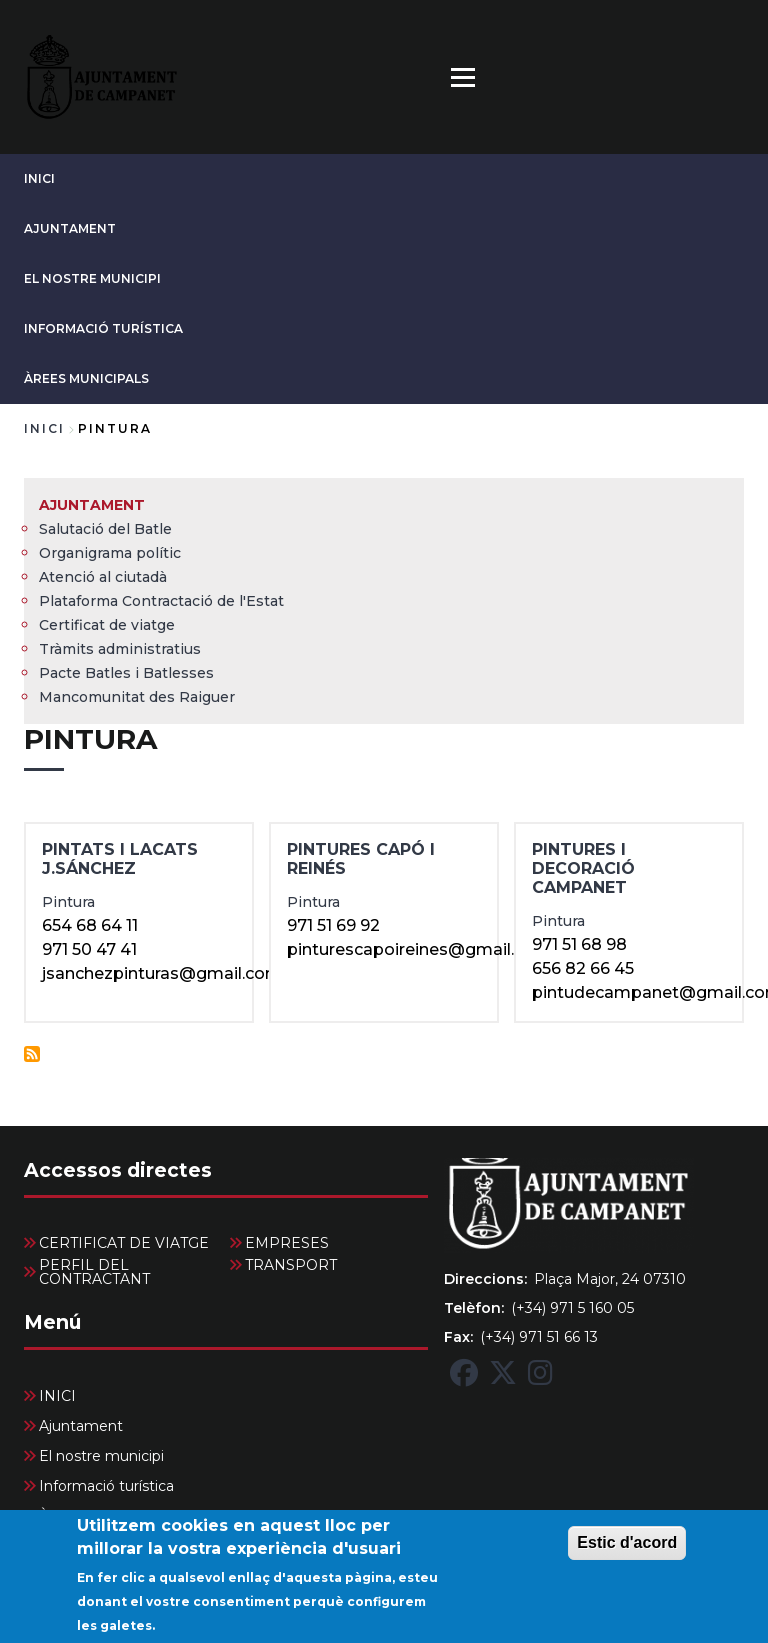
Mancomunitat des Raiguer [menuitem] (137, 697)
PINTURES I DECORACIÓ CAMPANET (583, 868)
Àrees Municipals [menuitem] (97, 1516)
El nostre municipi (92, 278)
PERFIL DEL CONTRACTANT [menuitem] (94, 1272)
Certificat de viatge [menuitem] (107, 625)
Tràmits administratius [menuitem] (120, 649)
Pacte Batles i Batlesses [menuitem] (126, 673)
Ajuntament (70, 228)
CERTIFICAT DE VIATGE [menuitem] (124, 1243)
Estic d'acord (627, 1554)
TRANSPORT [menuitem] (291, 1265)
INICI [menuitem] (57, 1396)
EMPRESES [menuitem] (287, 1243)
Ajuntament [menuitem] (92, 505)
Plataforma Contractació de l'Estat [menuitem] (161, 601)
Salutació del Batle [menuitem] (105, 529)
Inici (44, 428)
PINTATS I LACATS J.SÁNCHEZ (120, 859)
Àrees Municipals (86, 378)
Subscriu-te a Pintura (32, 1054)
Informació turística (103, 328)
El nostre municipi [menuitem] (101, 1456)
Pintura (68, 902)
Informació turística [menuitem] (106, 1486)
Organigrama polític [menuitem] (110, 553)
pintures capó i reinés (361, 859)
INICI (39, 178)
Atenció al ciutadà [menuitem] (103, 577)
